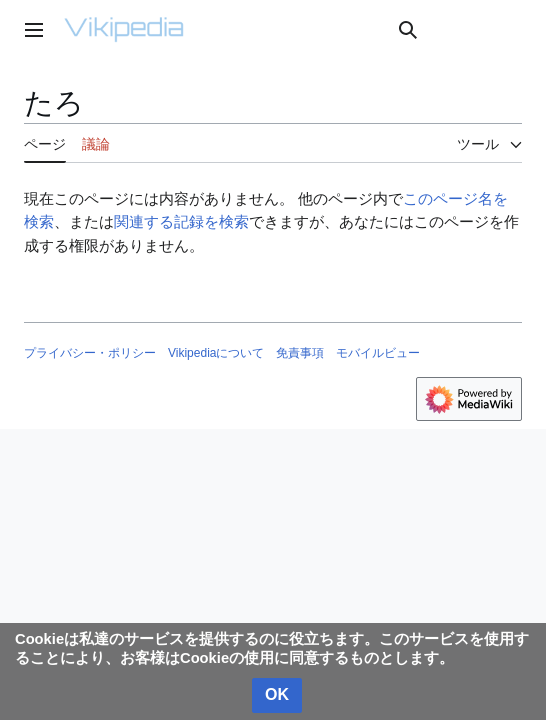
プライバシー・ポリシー (90, 353)
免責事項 (300, 353)
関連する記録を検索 (181, 221)
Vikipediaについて (216, 353)
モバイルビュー (378, 353)
